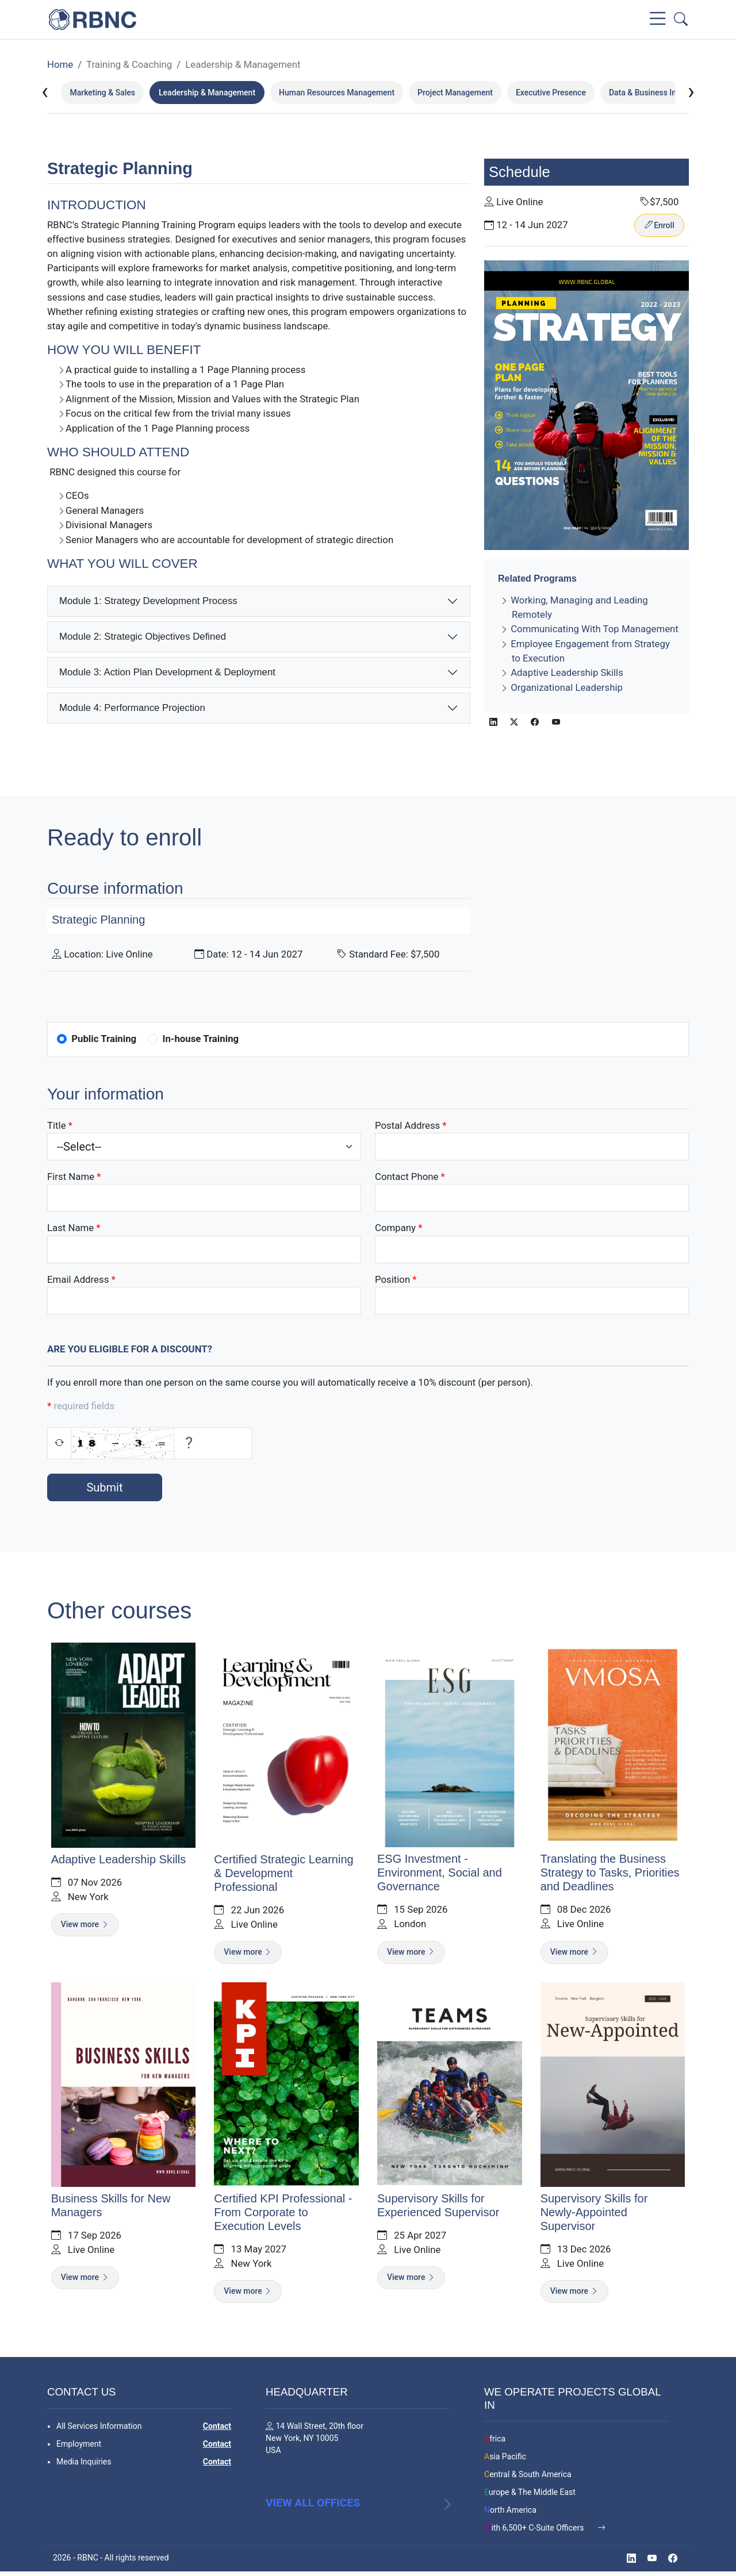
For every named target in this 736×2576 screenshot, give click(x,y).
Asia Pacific (505, 2458)
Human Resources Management (336, 92)
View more (83, 1925)
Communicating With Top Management (594, 629)
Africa (494, 2441)
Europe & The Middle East (530, 2494)
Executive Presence (551, 92)
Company (395, 1227)
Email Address (78, 1279)
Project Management (455, 92)
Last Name (70, 1227)
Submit (104, 1487)
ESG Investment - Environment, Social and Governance (439, 1874)
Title (56, 1125)
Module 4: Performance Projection (132, 707)
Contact (217, 2427)
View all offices (313, 2516)
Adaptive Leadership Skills (567, 673)
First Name (70, 1176)
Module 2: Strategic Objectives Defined (142, 636)
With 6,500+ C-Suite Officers (535, 2530)
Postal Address (407, 1125)
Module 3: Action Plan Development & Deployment (167, 672)
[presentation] (44, 92)
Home (60, 64)
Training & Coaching (129, 64)
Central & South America (528, 2476)
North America (510, 2512)
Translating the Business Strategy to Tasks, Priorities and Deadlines (610, 1874)
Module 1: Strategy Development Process (148, 600)
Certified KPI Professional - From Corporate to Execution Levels (282, 2214)
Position (392, 1279)
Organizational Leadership (567, 687)
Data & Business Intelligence (660, 92)
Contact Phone (406, 1176)
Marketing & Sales (102, 92)
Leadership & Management (242, 64)
